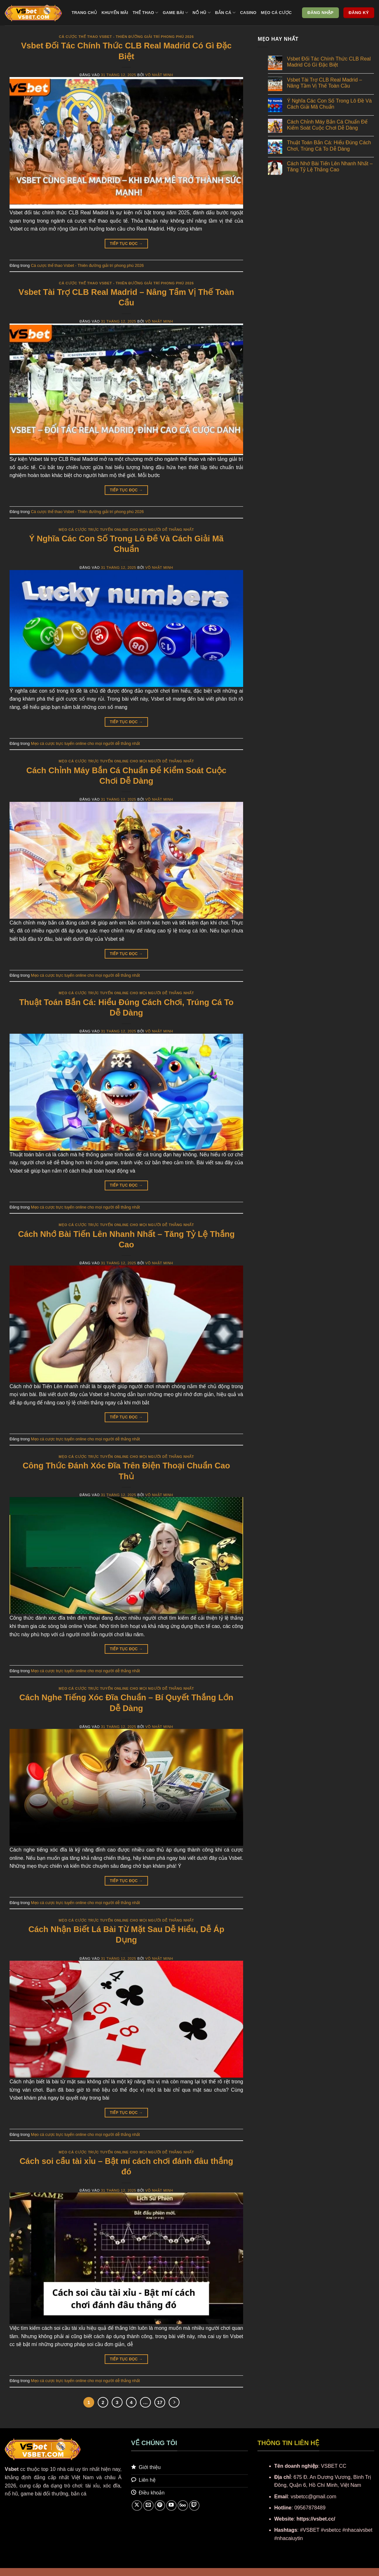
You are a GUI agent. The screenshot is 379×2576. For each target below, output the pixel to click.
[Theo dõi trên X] (137, 2505)
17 (160, 2402)
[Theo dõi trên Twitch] (194, 2505)
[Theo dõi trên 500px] (183, 2505)
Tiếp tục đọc (126, 244)
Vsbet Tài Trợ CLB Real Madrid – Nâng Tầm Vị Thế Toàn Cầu (324, 83)
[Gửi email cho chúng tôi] (148, 2505)
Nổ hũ (202, 13)
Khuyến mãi (115, 12)
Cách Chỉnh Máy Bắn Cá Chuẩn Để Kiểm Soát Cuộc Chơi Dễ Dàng (327, 125)
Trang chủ (84, 12)
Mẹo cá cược (276, 12)
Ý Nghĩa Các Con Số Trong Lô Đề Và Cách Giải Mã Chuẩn (329, 104)
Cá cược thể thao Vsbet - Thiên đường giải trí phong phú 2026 (126, 37)
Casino (248, 12)
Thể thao (145, 13)
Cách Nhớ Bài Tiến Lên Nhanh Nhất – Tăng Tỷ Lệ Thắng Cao (330, 166)
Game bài (175, 13)
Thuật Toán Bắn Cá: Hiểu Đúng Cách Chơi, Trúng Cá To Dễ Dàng (329, 145)
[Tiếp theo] (174, 2402)
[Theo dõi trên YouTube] (171, 2505)
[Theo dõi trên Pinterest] (160, 2505)
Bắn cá (225, 13)
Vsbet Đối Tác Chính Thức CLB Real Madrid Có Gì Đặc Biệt (329, 62)
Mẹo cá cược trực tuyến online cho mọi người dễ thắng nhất (126, 530)
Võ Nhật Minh (159, 75)
